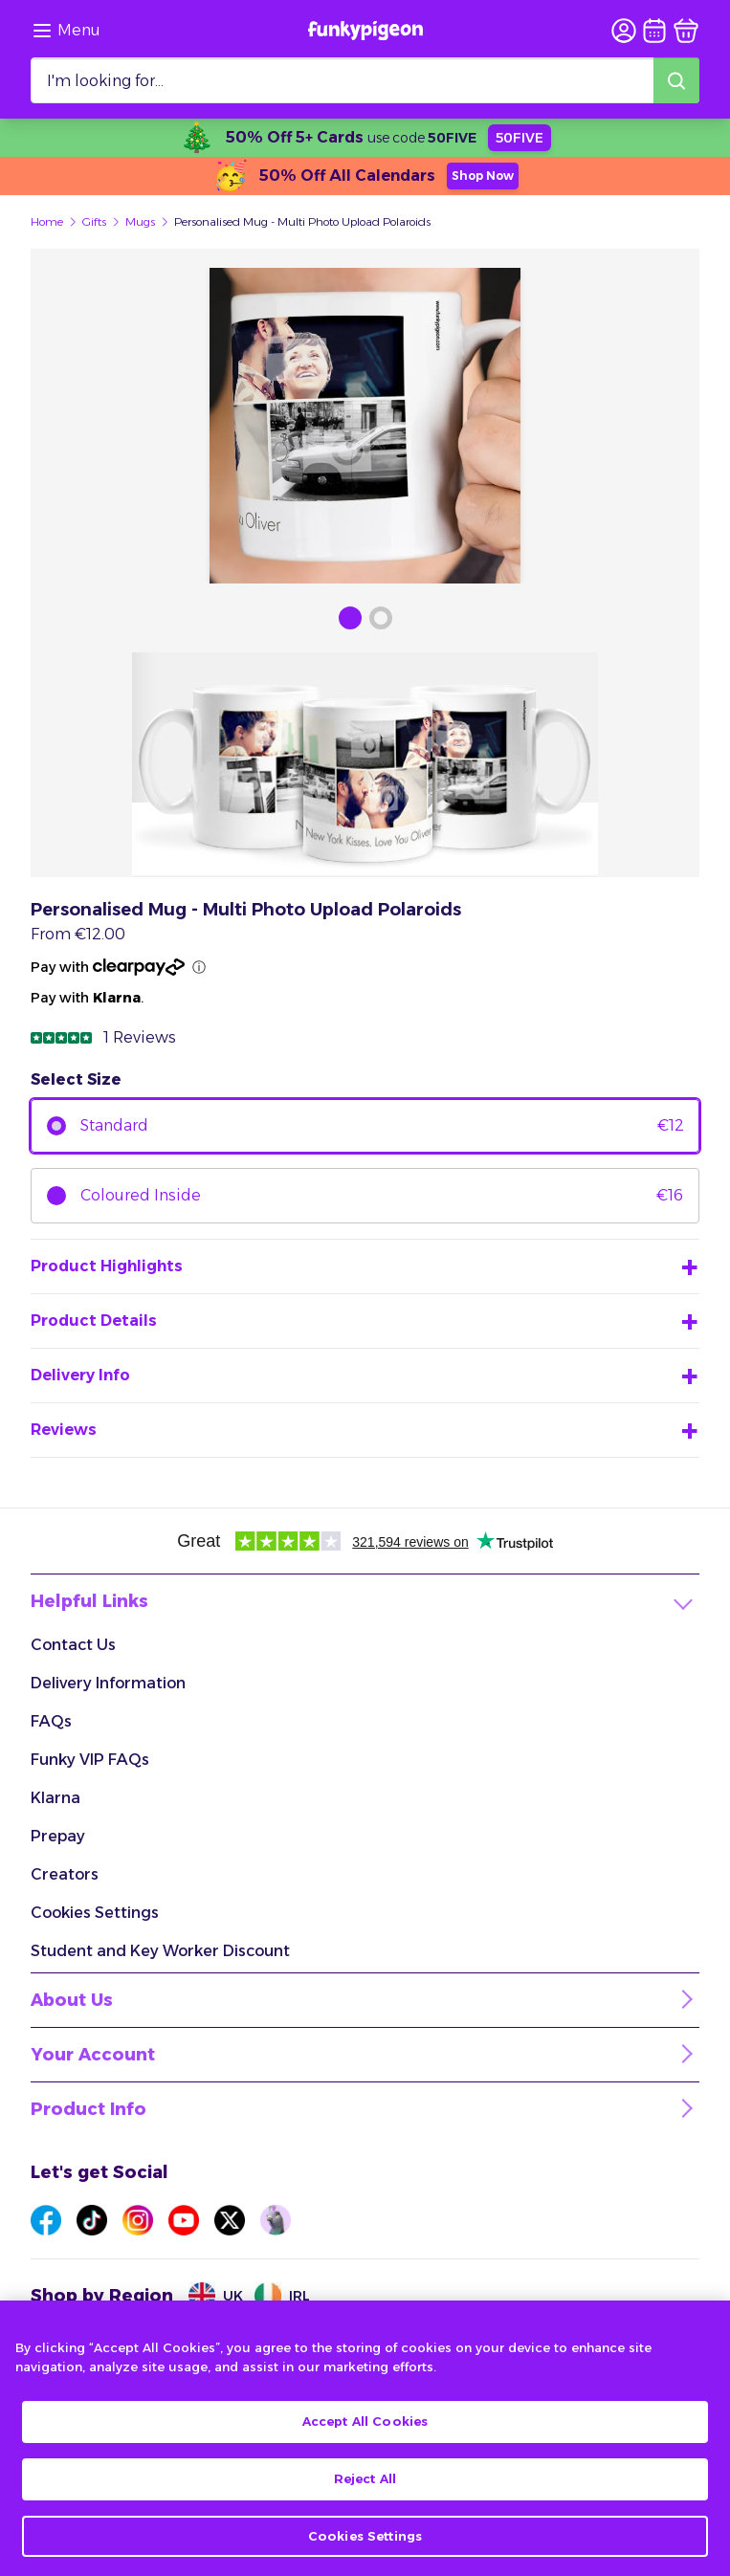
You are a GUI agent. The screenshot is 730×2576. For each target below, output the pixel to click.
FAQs (51, 1721)
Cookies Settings (95, 1913)
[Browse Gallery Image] (350, 617)
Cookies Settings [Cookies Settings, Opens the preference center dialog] (365, 2551)
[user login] (623, 30)
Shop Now (483, 175)
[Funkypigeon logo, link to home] (365, 30)
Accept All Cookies (365, 2437)
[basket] (686, 30)
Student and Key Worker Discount (160, 1951)
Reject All (365, 2494)
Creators (65, 1874)
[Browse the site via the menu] (65, 30)
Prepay (58, 1836)
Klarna (55, 1798)
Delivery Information (108, 1683)
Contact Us (73, 1645)
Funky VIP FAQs (90, 1759)
